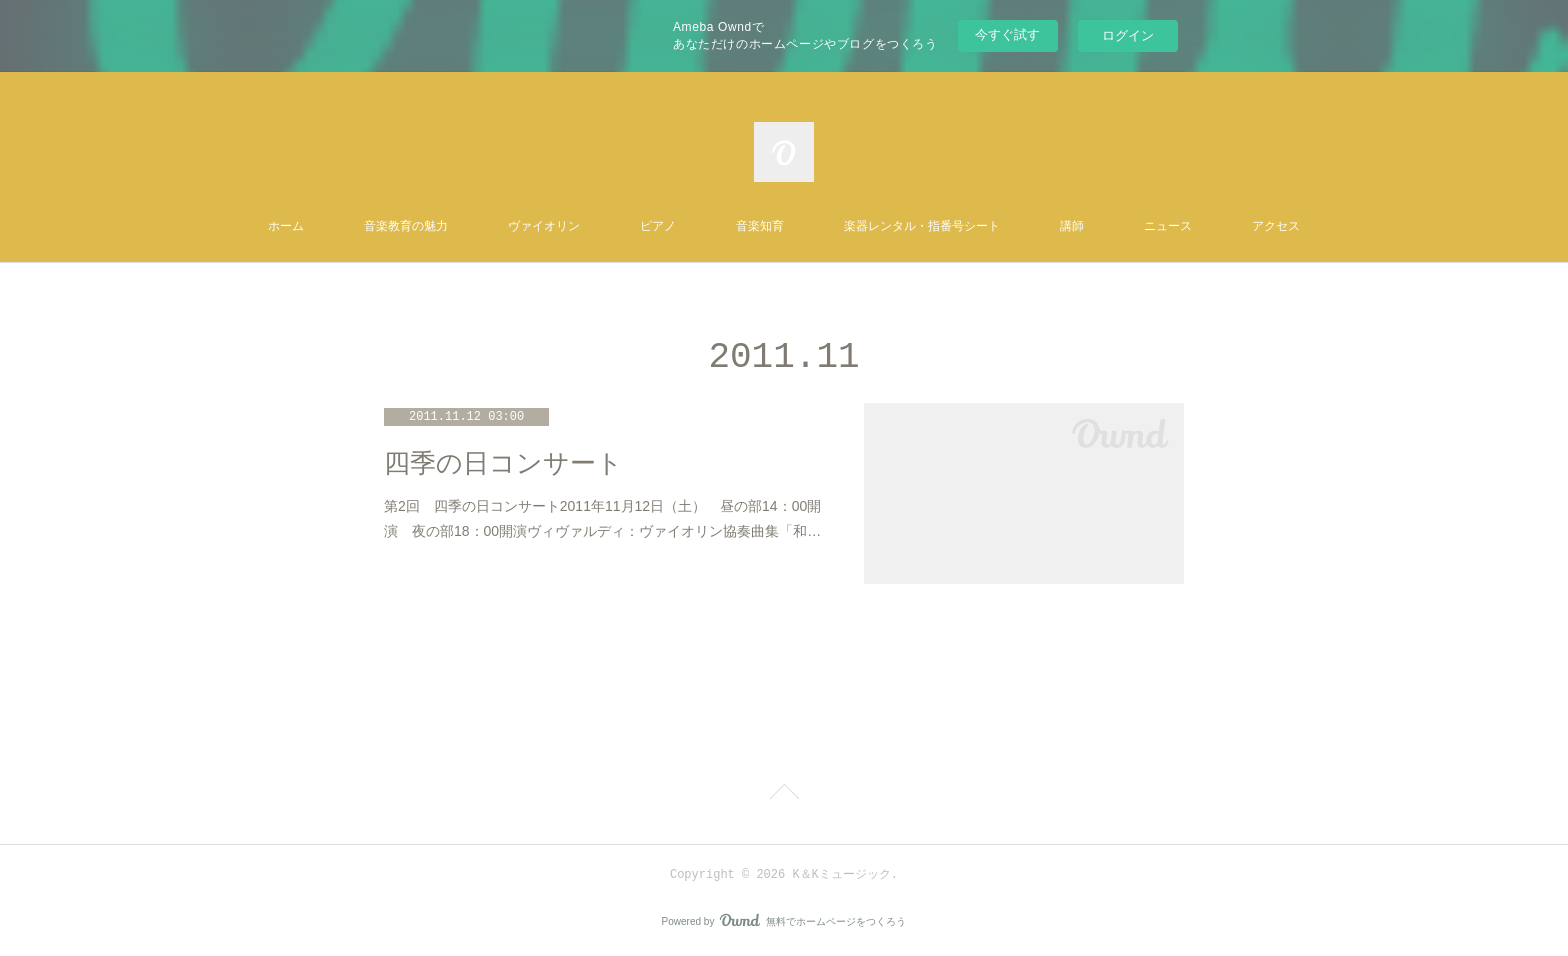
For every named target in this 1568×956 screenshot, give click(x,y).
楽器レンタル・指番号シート (922, 227)
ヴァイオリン (544, 227)
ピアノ (658, 227)
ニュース (1168, 227)
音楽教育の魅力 (406, 227)
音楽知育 (760, 227)
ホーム (286, 227)
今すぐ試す (1007, 34)
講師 (1072, 227)
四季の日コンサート (503, 463)
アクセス (1276, 227)
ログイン (1128, 35)
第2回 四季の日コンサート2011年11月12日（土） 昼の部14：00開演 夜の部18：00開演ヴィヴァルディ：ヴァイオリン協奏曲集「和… (602, 518)
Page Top (784, 795)
